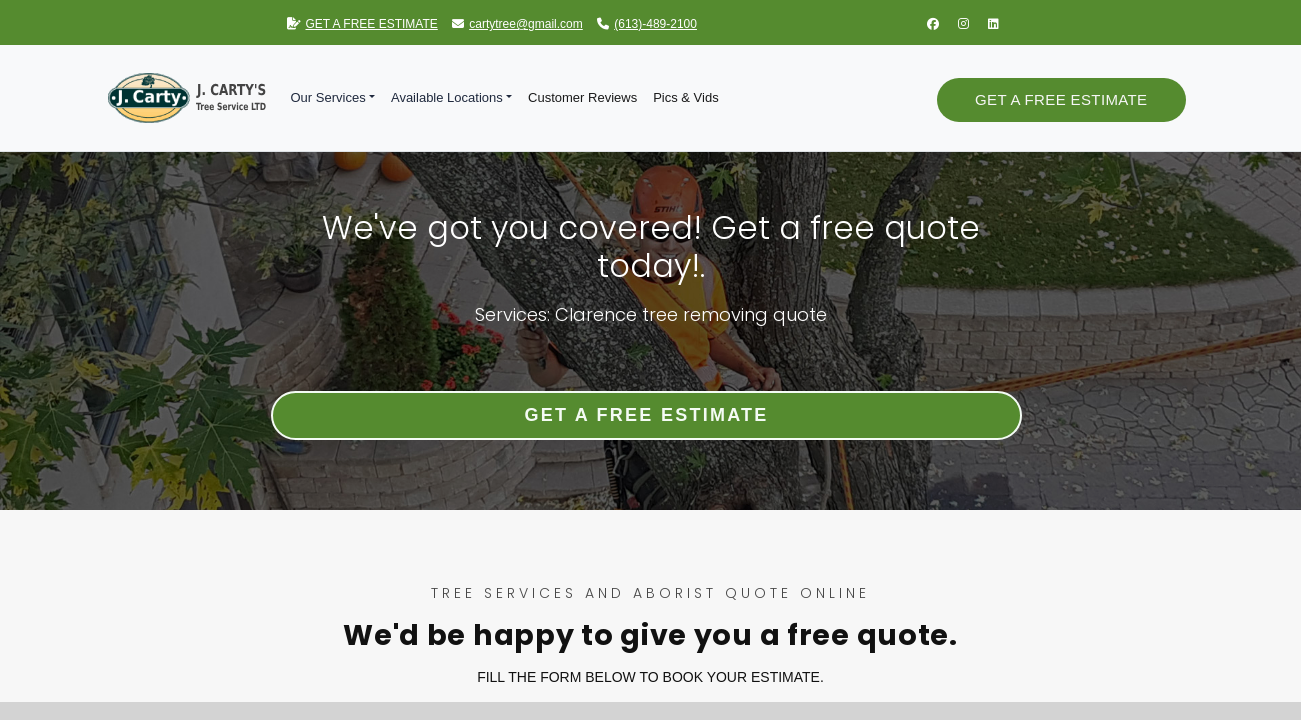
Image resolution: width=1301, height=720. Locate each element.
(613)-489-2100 (647, 24)
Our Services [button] (328, 97)
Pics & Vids (686, 97)
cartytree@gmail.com (517, 24)
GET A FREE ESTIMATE (362, 24)
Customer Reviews (582, 97)
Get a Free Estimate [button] (1061, 99)
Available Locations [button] (447, 97)
